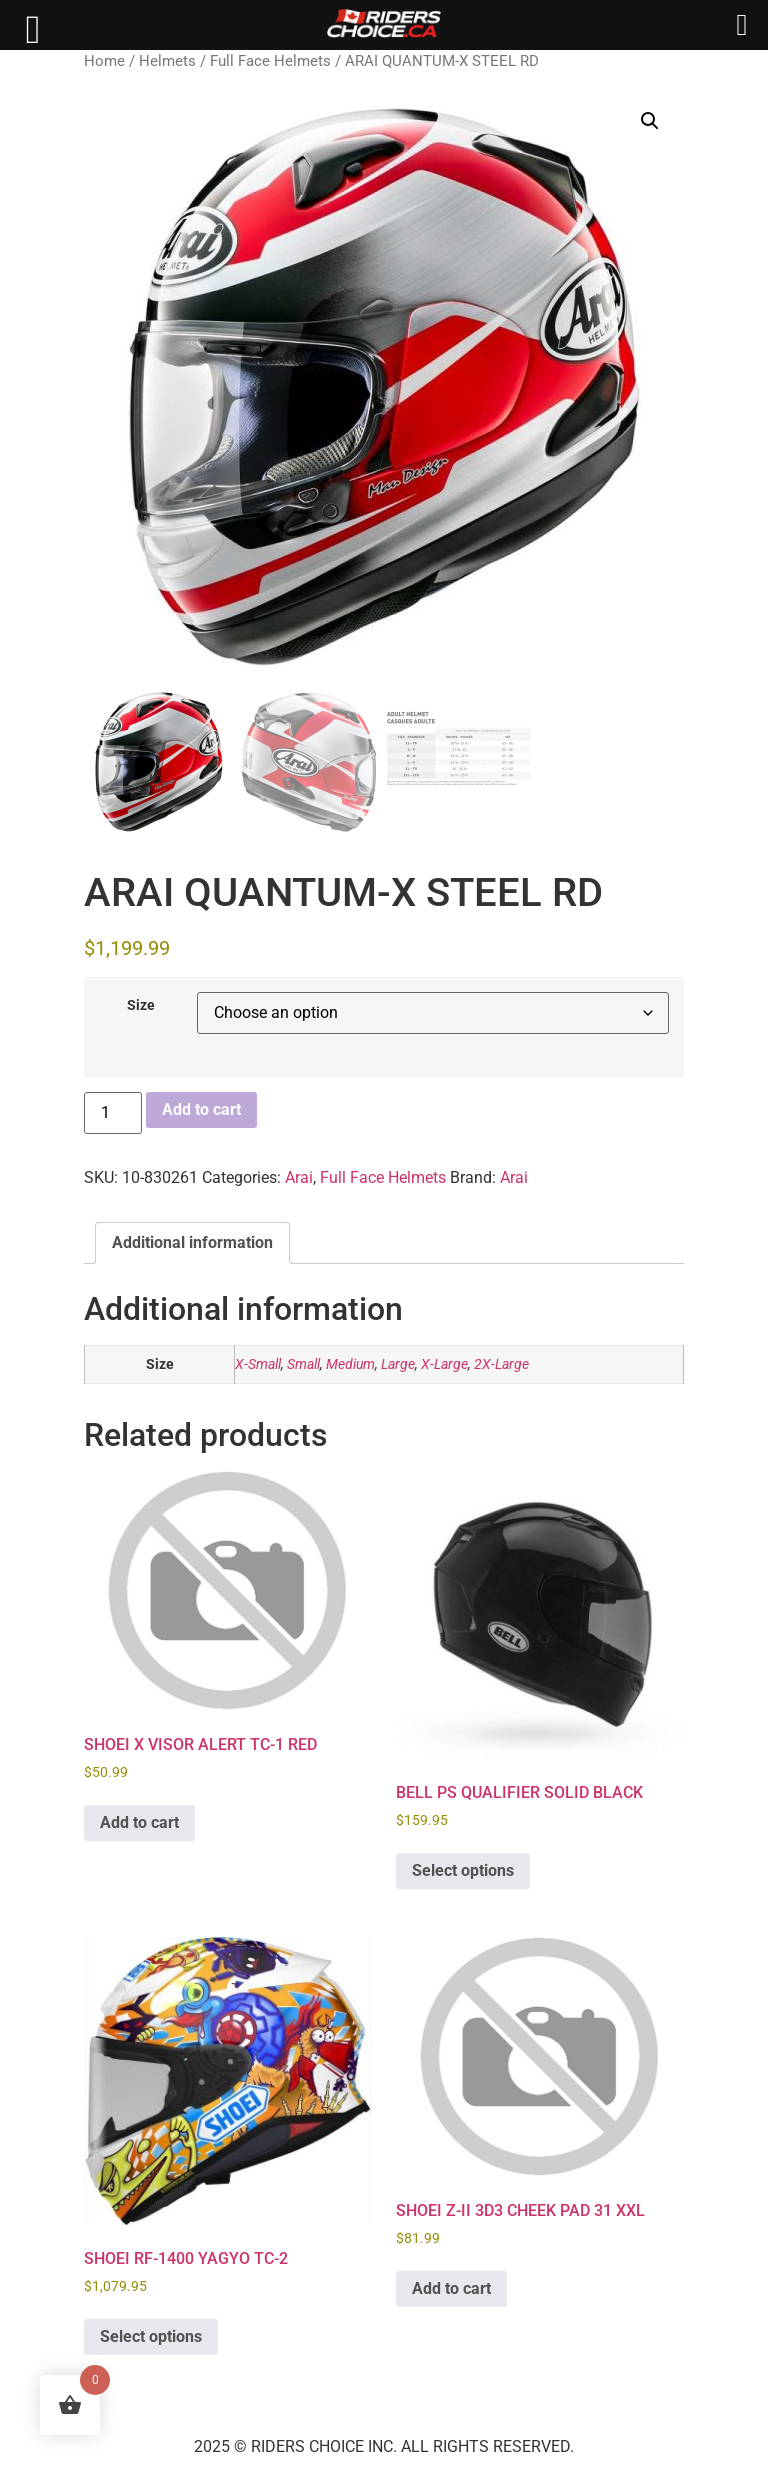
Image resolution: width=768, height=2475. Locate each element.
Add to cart (201, 1109)
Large (398, 1364)
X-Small (258, 1364)
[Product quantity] (113, 1113)
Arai (299, 1177)
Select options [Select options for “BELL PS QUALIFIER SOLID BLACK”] (463, 1870)
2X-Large (501, 1364)
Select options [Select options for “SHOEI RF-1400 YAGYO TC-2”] (151, 2336)
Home (104, 61)
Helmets (167, 61)
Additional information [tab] (192, 1242)
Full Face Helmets (270, 61)
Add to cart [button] (139, 1822)
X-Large (444, 1364)
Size (141, 1006)
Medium (350, 1364)
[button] (650, 121)
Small (303, 1364)
